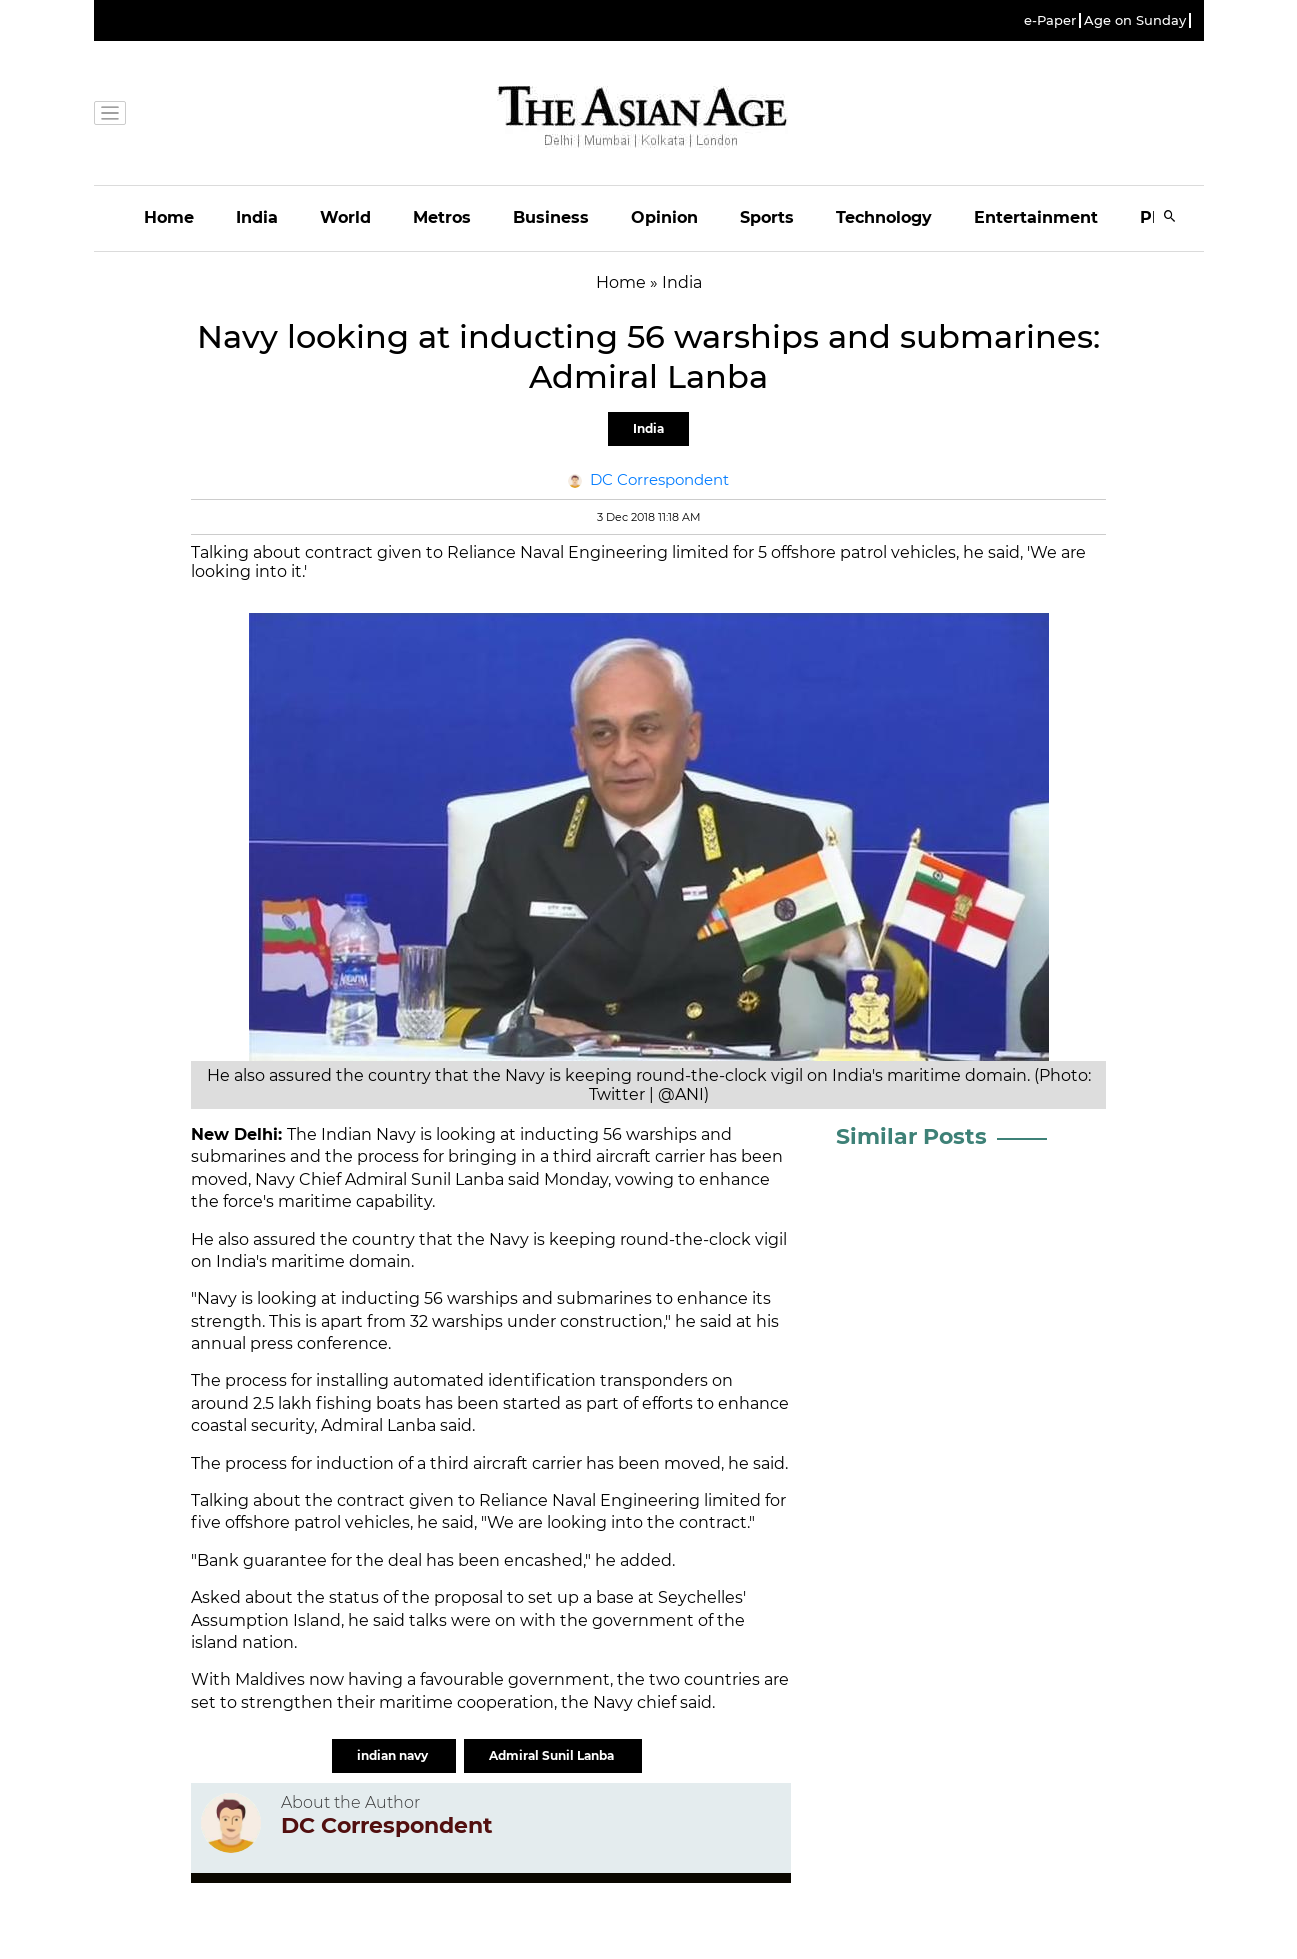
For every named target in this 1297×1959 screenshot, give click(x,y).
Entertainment (1036, 217)
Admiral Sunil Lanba (553, 1755)
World (345, 217)
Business (551, 217)
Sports (767, 217)
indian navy (394, 1755)
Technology (884, 217)
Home (169, 217)
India (257, 217)
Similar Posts (911, 1136)
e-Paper (1050, 20)
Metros (442, 217)
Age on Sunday (1135, 20)
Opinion (664, 217)
